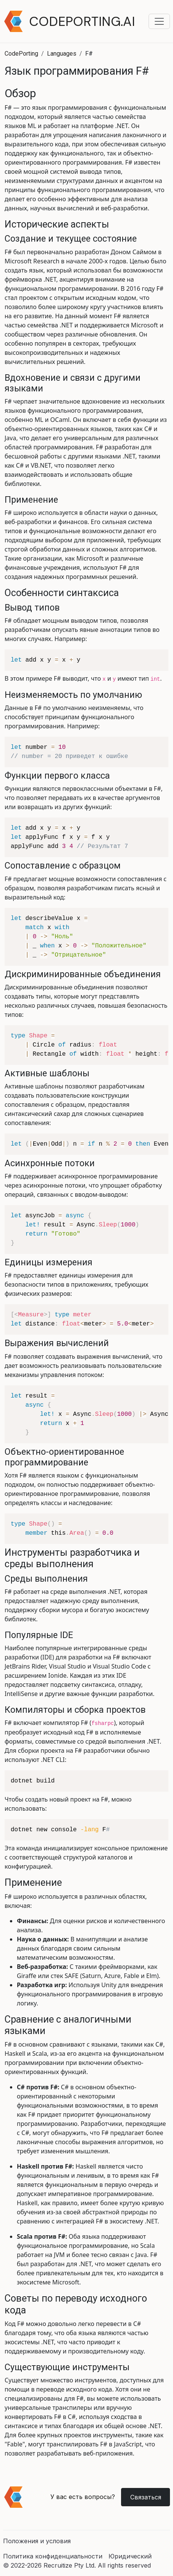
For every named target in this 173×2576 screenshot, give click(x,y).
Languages (61, 53)
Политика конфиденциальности (52, 2556)
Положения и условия (37, 2541)
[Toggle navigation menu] (159, 21)
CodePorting (21, 53)
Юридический (130, 2556)
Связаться (145, 2497)
